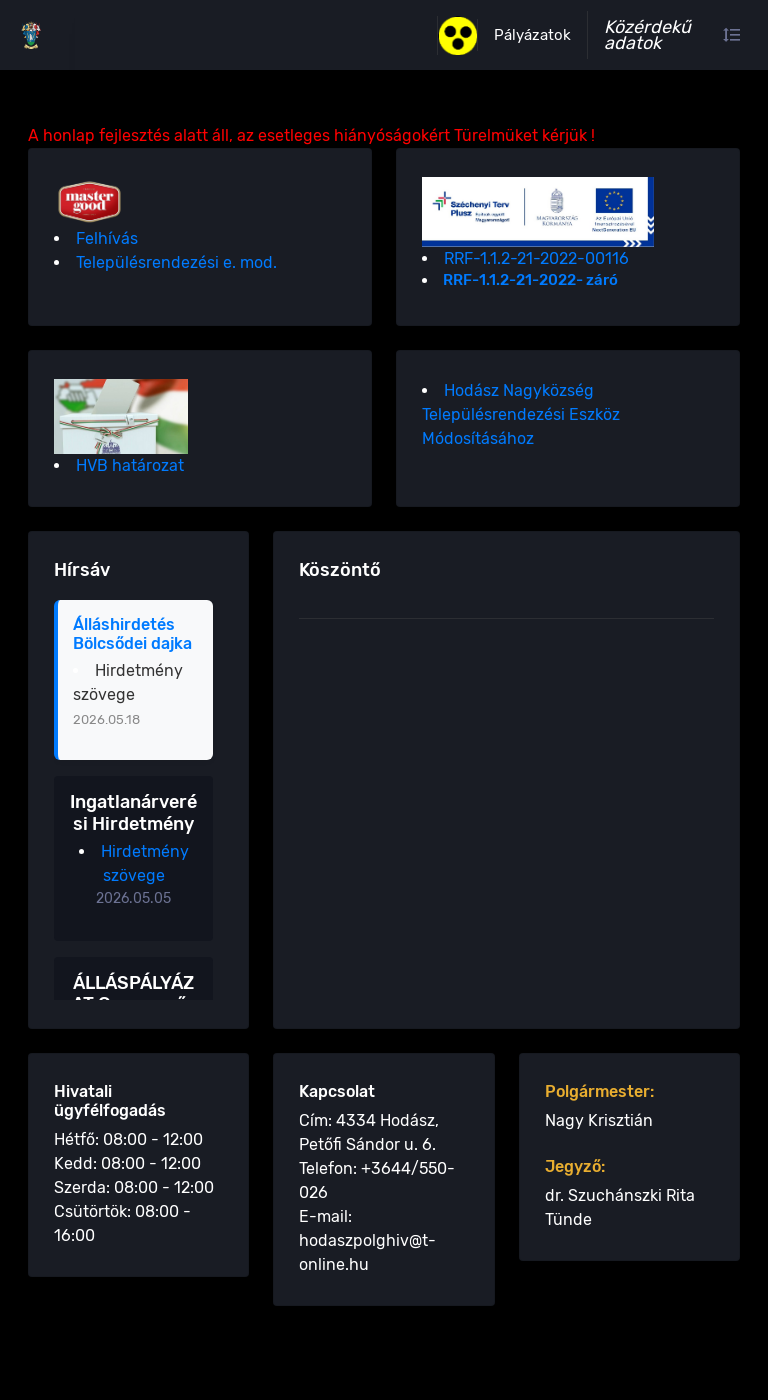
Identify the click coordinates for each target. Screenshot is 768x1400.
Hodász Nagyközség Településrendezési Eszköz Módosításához (521, 414)
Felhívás (107, 238)
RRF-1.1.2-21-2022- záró (530, 280)
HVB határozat (130, 465)
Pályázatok (532, 35)
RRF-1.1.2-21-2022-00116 (536, 258)
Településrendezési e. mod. (176, 262)
